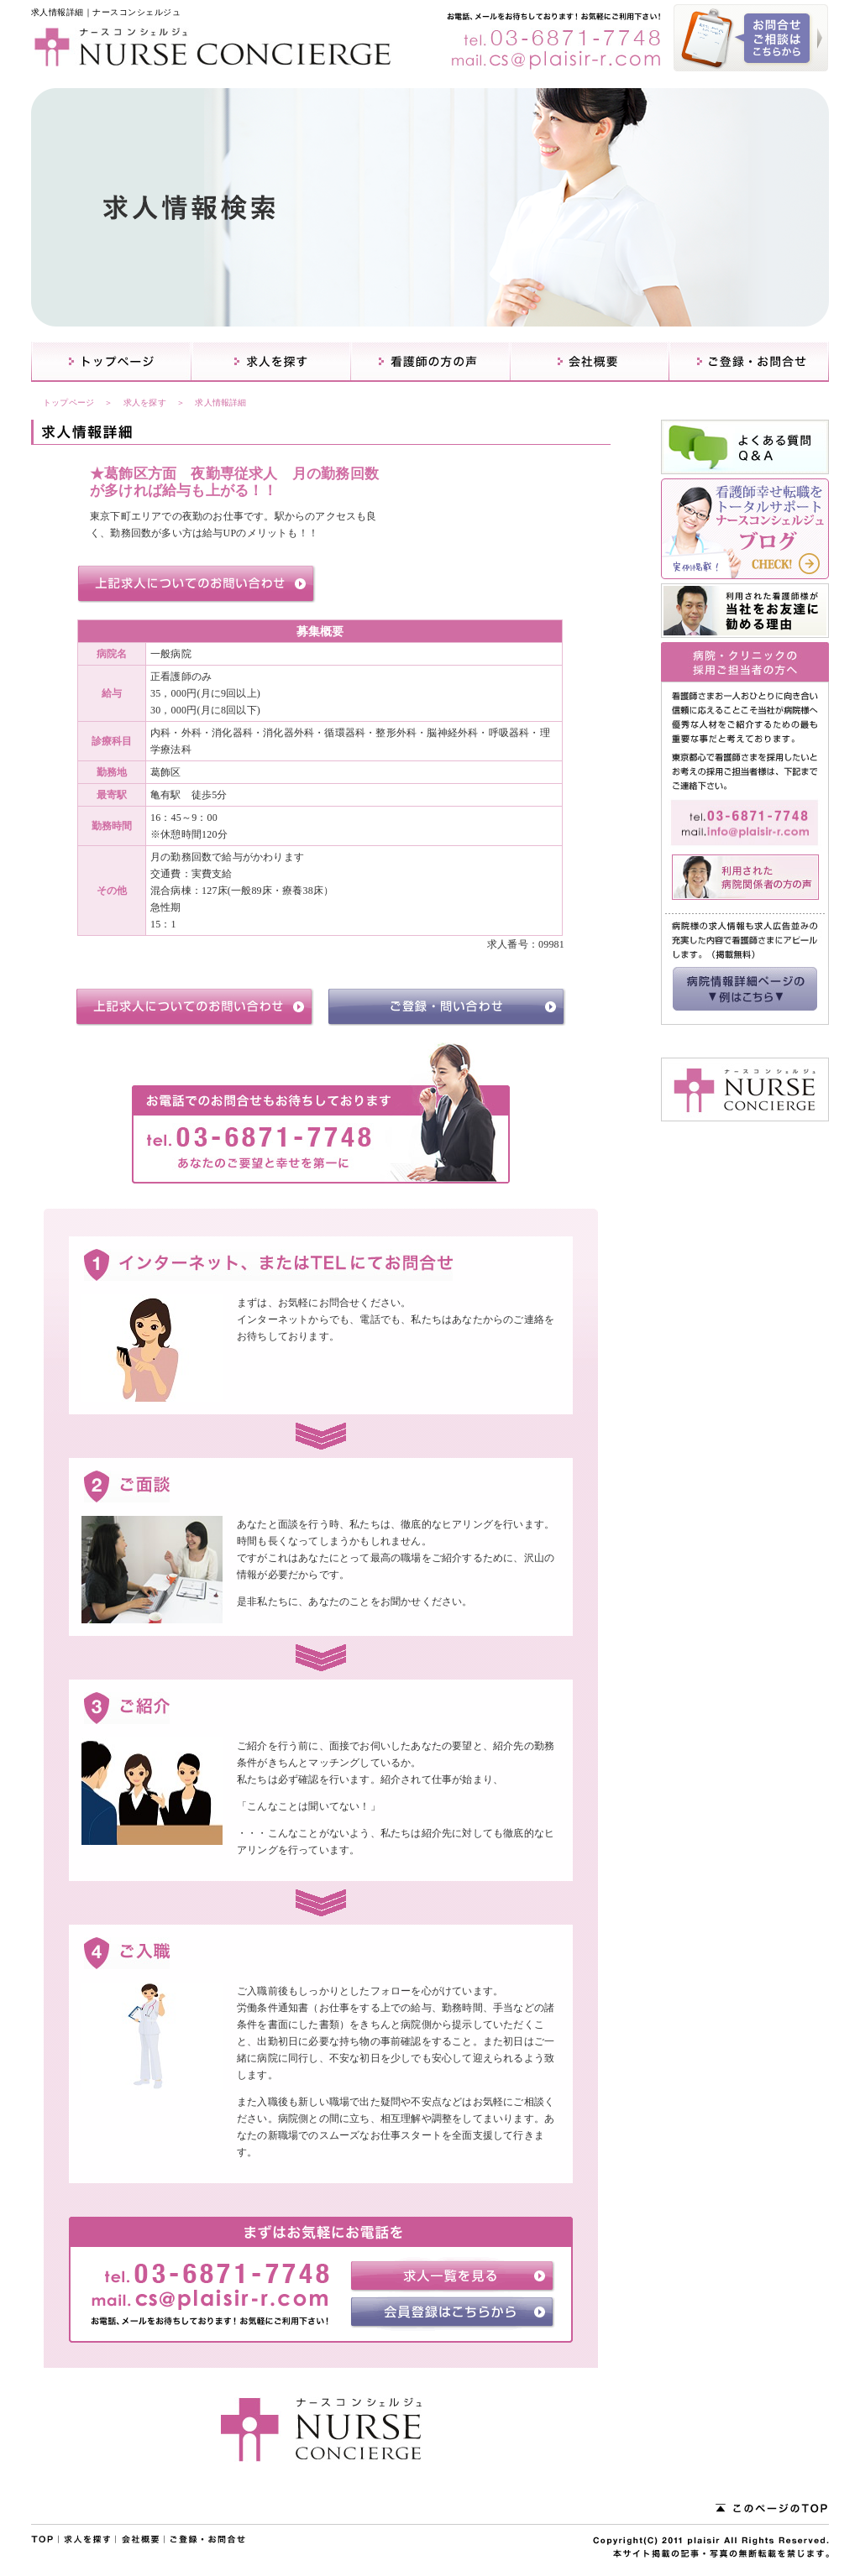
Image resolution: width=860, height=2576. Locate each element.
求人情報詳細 (220, 402)
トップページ (68, 402)
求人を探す (144, 402)
